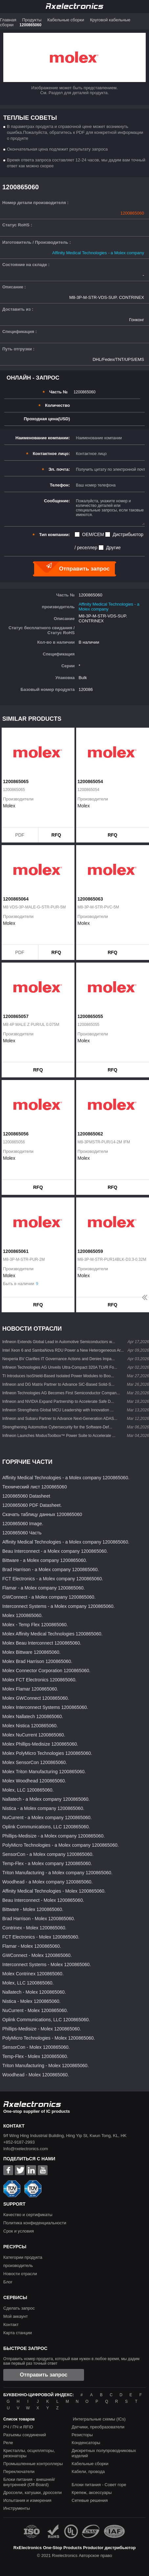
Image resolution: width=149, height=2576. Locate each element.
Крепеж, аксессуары (92, 2492)
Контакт (11, 2324)
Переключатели (18, 2471)
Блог (7, 2281)
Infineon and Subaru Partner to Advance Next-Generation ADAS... (59, 1418)
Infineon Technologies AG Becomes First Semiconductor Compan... (61, 1393)
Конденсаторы (86, 2442)
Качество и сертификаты (28, 2214)
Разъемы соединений (24, 2434)
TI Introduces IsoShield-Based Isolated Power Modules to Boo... (58, 1376)
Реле (8, 2442)
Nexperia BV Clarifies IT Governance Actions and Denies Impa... (58, 1359)
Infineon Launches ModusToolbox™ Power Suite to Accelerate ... (59, 1435)
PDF (19, 835)
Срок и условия (18, 2231)
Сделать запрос (19, 2308)
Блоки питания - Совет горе (99, 2484)
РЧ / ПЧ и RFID (18, 2426)
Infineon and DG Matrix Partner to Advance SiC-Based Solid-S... (58, 1384)
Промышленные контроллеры (33, 2463)
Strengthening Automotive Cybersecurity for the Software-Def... (57, 1427)
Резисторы (82, 2434)
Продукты (31, 19)
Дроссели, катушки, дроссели (32, 2492)
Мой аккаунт (15, 2316)
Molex (9, 805)
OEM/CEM (93, 534)
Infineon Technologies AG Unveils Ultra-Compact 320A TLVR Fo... (59, 1367)
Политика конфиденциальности (34, 2222)
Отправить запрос (44, 2375)
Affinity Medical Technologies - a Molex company (98, 252)
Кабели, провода (88, 2471)
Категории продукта (22, 2257)
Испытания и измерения (27, 2500)
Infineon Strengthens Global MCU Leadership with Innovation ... (58, 1410)
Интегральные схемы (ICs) (99, 2419)
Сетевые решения (90, 2500)
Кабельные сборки (65, 19)
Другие (113, 547)
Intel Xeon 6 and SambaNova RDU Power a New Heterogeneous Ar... (63, 1350)
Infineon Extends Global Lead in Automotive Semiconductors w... (58, 1342)
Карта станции (17, 2332)
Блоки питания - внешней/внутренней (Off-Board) (29, 2482)
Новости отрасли (20, 2273)
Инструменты (16, 2508)
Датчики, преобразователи (98, 2426)
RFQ (56, 835)
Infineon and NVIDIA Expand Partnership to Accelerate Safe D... (58, 1401)
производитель (18, 2265)
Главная (8, 19)
